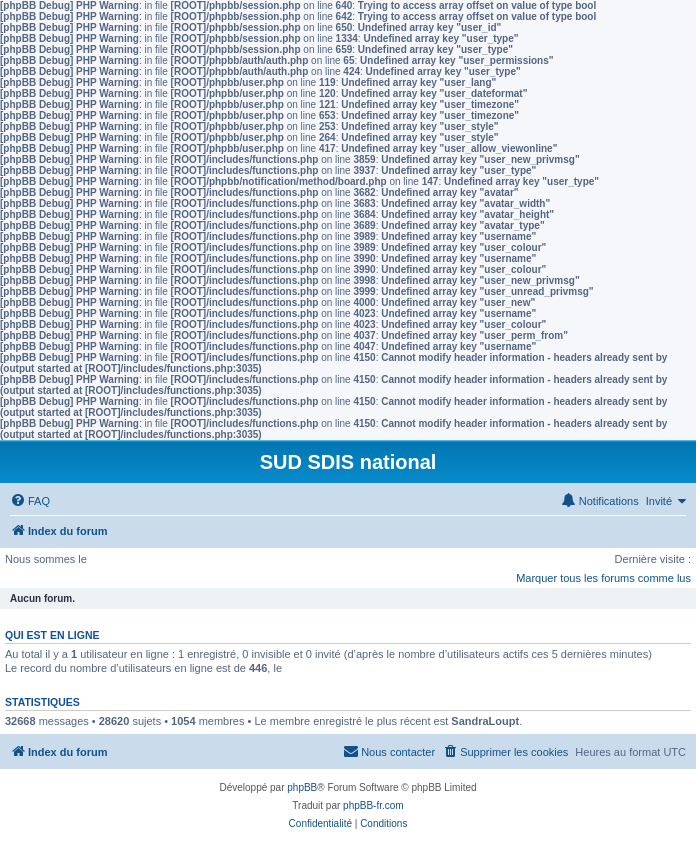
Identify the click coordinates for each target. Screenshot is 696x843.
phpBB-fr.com (373, 805)
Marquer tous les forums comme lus (603, 578)
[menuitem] (30, 501)
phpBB (302, 787)
